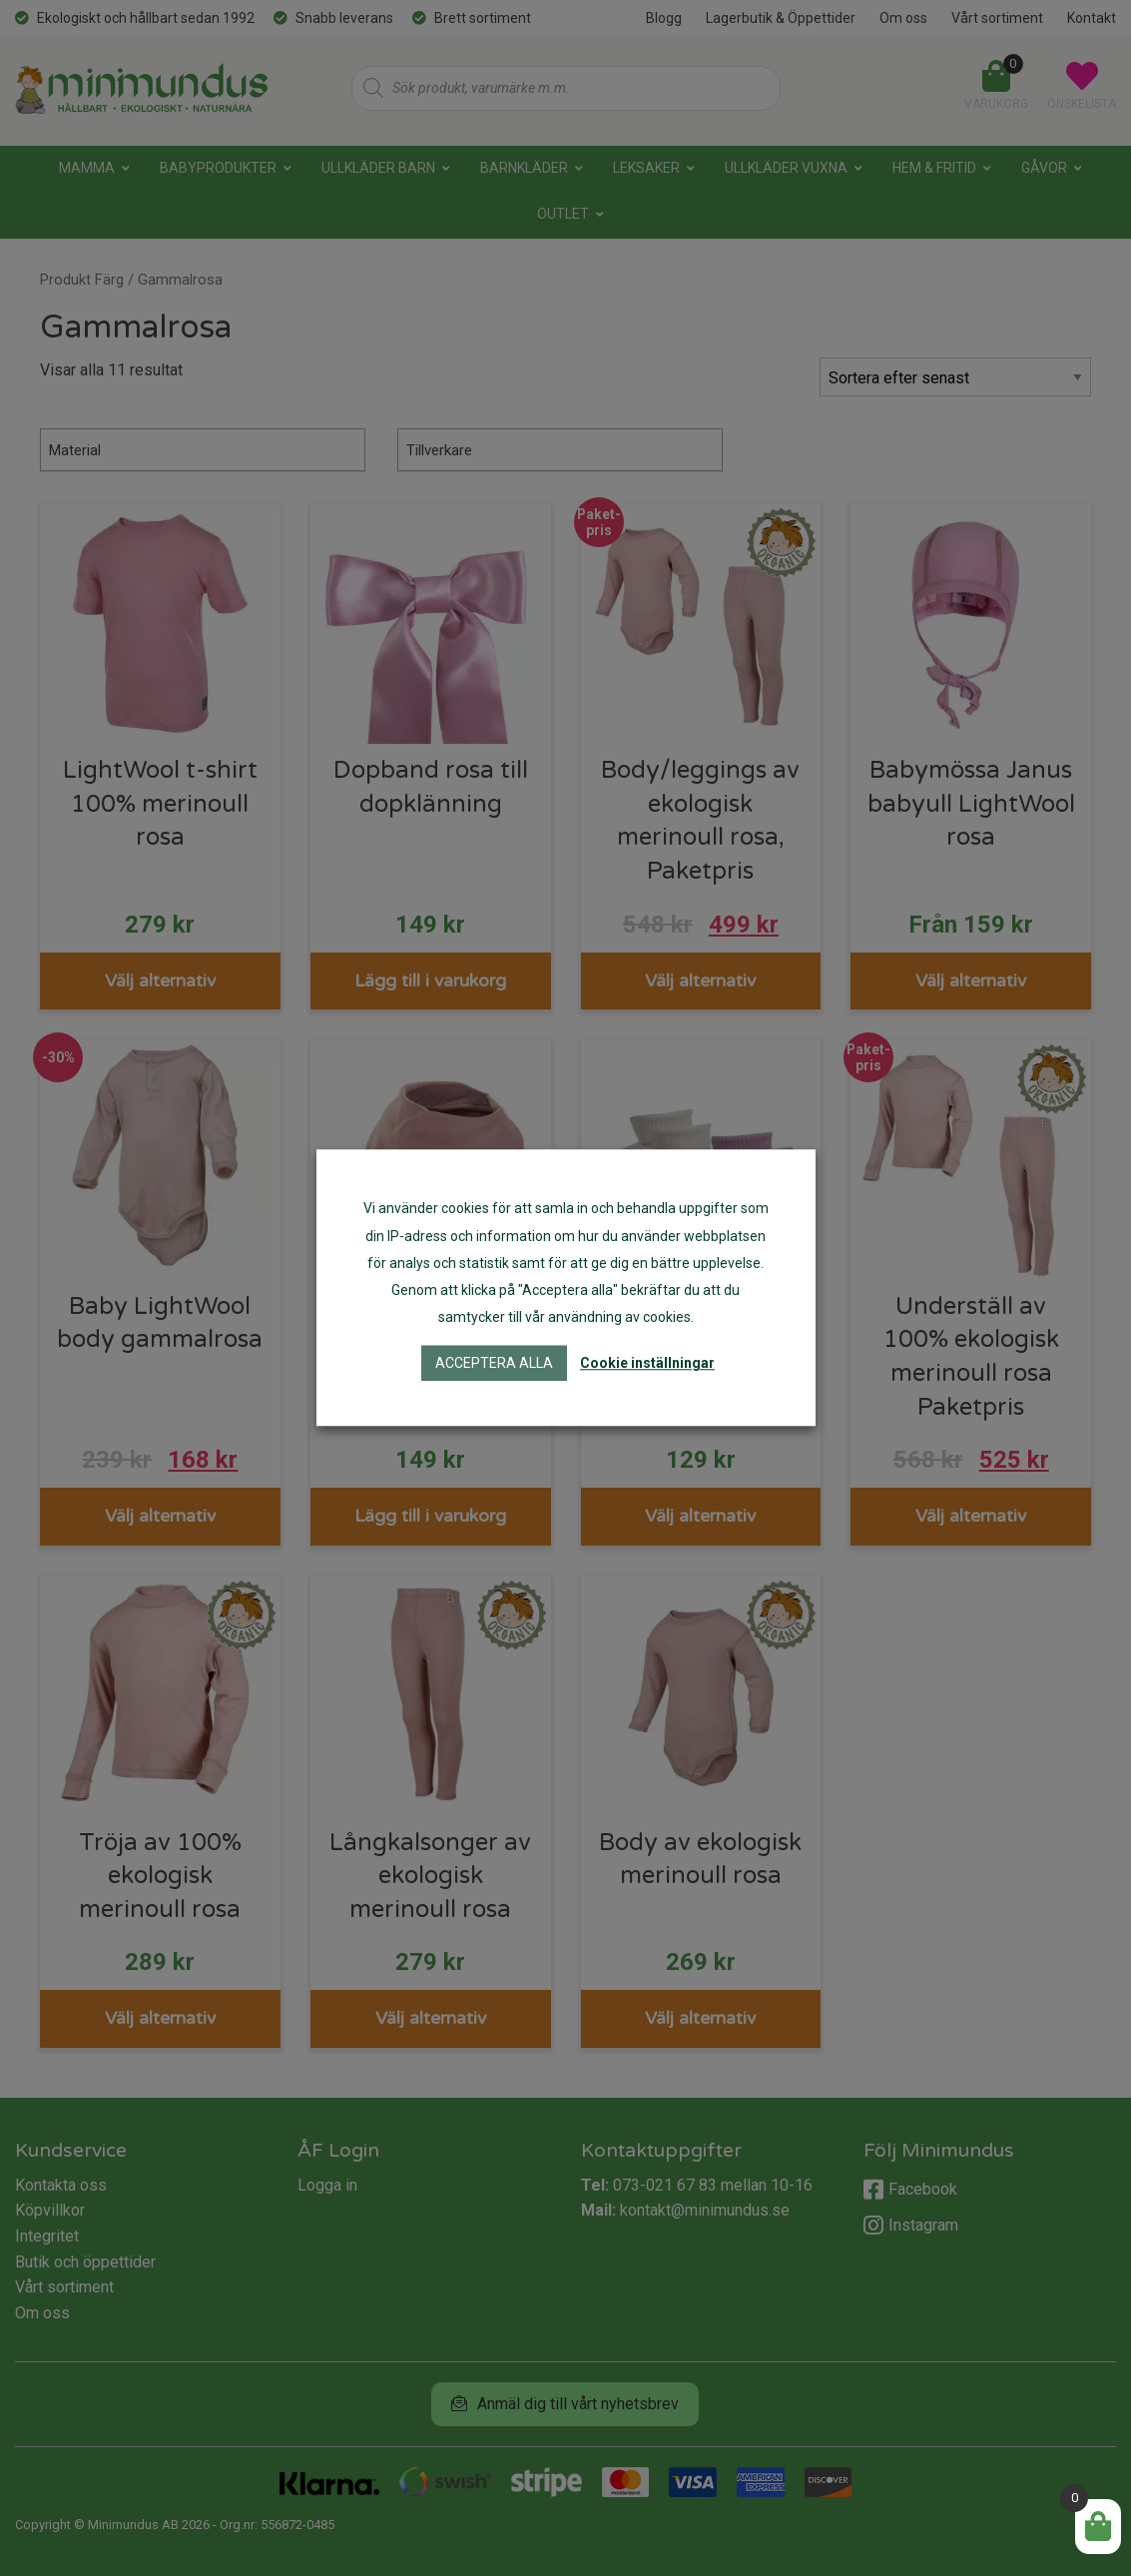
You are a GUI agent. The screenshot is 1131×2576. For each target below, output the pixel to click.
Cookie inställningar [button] (647, 1364)
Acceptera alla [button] (494, 1364)
